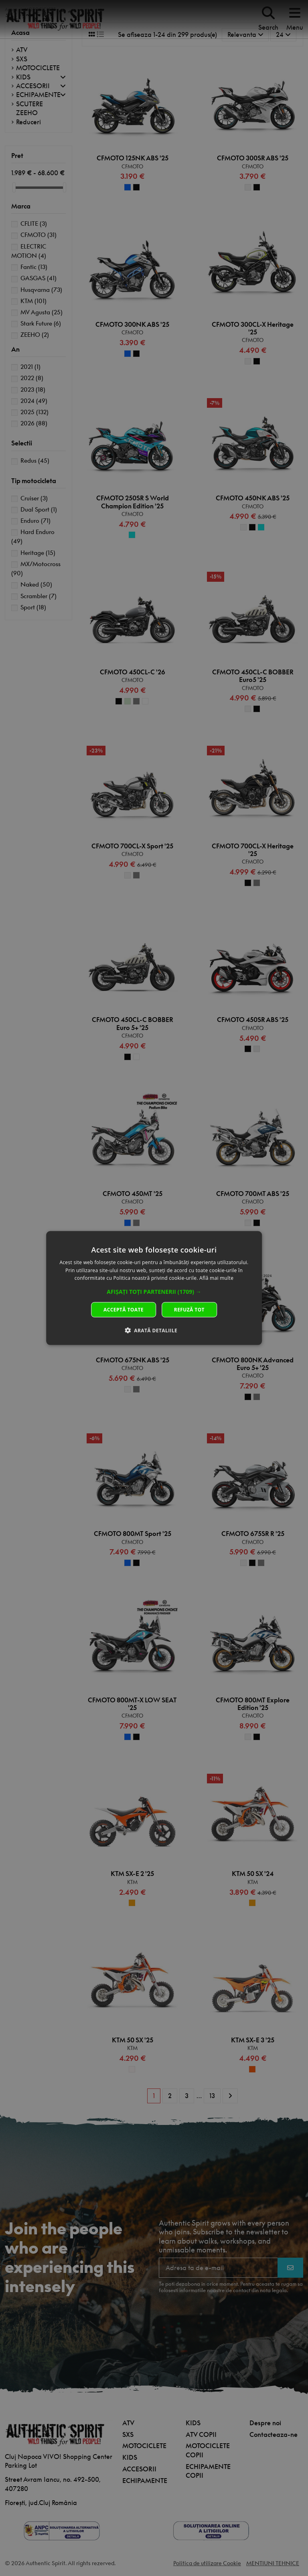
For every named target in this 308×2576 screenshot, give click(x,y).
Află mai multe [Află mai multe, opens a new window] (216, 1278)
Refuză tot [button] (189, 1309)
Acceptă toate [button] (123, 1309)
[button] (154, 1291)
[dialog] (154, 1288)
